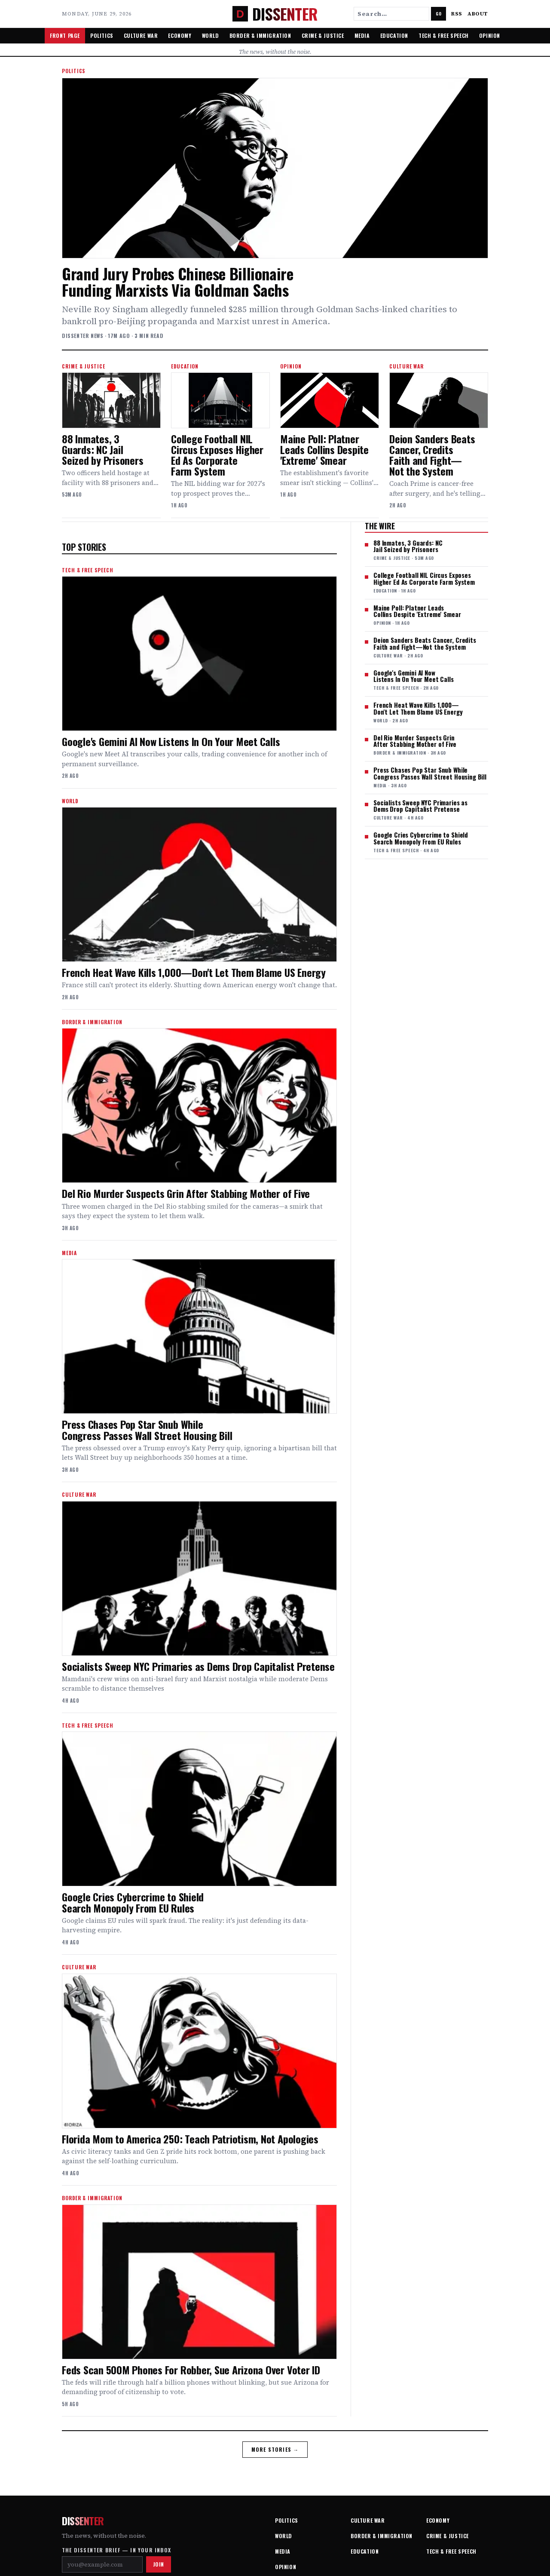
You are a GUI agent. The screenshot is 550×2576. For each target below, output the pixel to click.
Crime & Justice (323, 35)
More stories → (275, 2449)
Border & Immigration (260, 35)
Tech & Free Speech (444, 35)
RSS (456, 13)
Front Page (65, 35)
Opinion (489, 35)
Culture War (141, 35)
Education (394, 35)
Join (158, 2564)
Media (362, 35)
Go (438, 13)
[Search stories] (391, 14)
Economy (179, 35)
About (478, 13)
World (210, 35)
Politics (101, 35)
